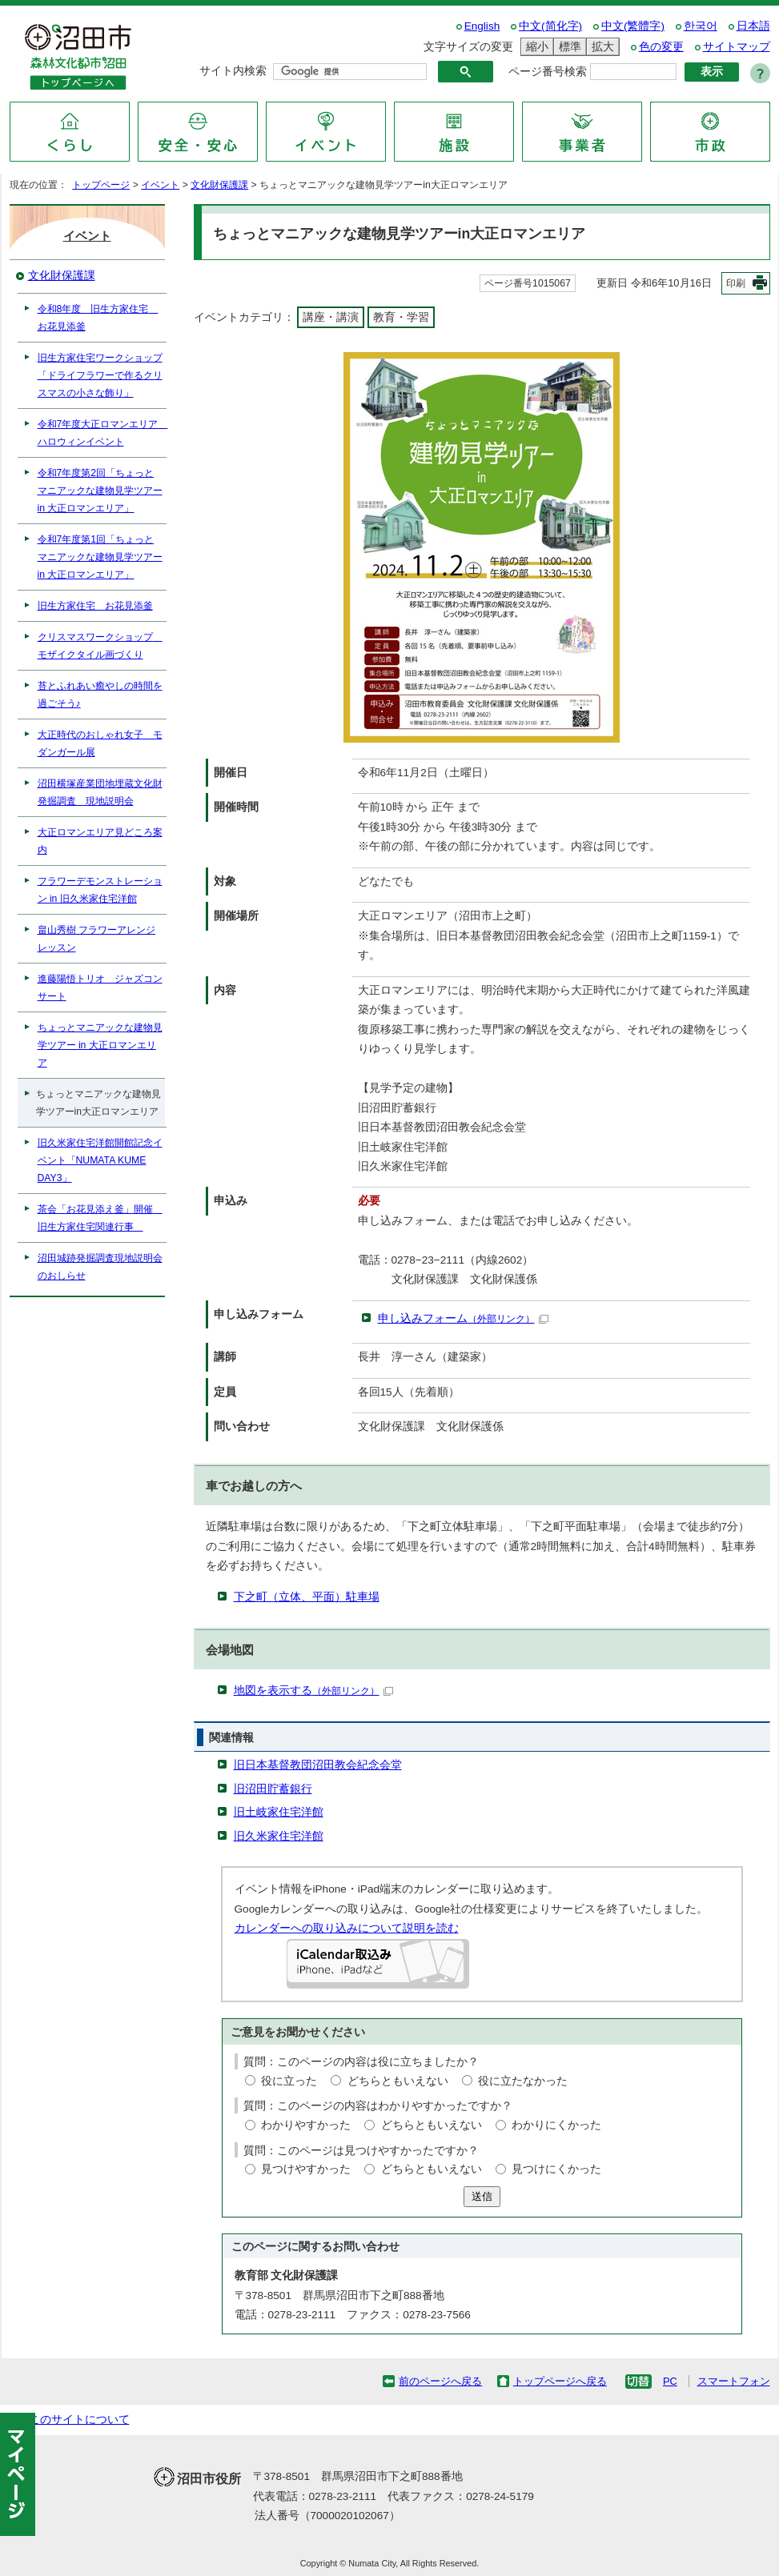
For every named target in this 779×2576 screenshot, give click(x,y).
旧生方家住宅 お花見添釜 (95, 605)
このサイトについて (79, 2420)
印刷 (735, 283)
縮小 (534, 46)
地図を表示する (313, 1691)
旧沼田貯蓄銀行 (273, 1789)
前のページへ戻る (440, 2381)
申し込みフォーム (463, 1318)
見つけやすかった (306, 2169)
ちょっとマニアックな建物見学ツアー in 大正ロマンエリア (100, 1045)
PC (670, 2381)
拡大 (600, 46)
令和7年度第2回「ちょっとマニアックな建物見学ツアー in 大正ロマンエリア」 (100, 490)
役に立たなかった (523, 2081)
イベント (160, 184)
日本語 (753, 26)
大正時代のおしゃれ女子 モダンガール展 (100, 743)
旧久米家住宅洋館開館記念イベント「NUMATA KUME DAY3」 (100, 1160)
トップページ (101, 184)
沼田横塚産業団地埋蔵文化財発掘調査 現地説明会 (100, 792)
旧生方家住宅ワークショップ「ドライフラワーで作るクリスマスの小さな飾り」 (100, 375)
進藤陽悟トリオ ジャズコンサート (100, 987)
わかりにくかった (556, 2125)
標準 (567, 46)
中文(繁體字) (633, 26)
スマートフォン (733, 2381)
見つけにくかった (556, 2169)
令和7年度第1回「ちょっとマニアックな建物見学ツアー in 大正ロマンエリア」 (100, 557)
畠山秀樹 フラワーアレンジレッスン (96, 938)
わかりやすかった (306, 2125)
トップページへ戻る (560, 2381)
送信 (482, 2196)
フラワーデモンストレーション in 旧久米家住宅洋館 (100, 889)
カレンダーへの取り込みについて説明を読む (347, 1928)
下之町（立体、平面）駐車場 (306, 1597)
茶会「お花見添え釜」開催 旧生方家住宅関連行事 (100, 1218)
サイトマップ (736, 47)
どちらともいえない (397, 2081)
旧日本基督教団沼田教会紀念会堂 (318, 1765)
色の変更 (661, 47)
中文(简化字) (550, 26)
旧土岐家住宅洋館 (278, 1812)
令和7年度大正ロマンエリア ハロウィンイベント (102, 433)
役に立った (289, 2081)
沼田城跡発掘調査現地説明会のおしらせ (100, 1266)
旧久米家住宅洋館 (278, 1836)
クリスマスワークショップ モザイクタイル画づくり (100, 645)
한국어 (700, 26)
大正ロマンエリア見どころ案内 (100, 841)
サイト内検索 (233, 71)
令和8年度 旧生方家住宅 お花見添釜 (98, 317)
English (482, 26)
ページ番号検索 (547, 72)
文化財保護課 (219, 184)
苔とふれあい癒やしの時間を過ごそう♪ (100, 694)
